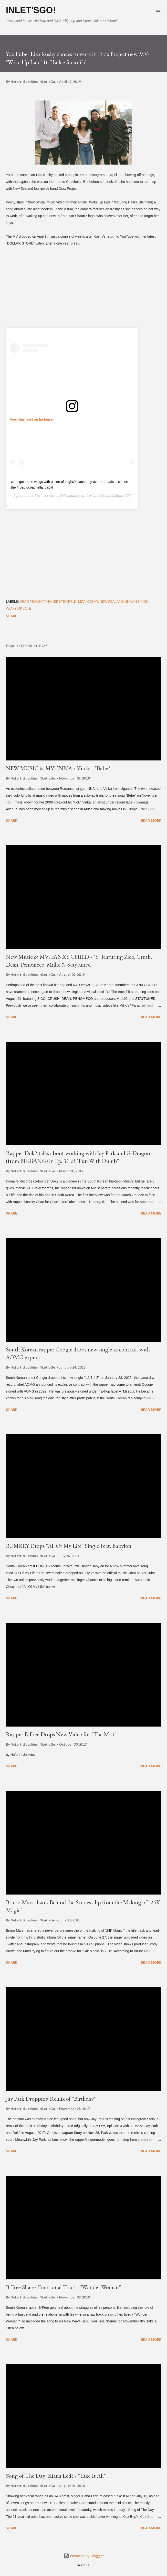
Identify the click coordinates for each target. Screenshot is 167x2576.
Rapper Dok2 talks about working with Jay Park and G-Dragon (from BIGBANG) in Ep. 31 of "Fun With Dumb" (78, 1157)
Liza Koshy (50, 496)
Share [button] (11, 616)
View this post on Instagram (32, 419)
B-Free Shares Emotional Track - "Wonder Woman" (63, 2287)
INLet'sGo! (31, 10)
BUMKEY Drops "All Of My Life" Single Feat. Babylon (68, 1546)
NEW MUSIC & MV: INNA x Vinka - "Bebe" (58, 768)
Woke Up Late (18, 608)
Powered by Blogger (83, 2556)
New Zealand (112, 601)
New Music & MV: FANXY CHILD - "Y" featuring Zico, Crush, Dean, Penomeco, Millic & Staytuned (79, 960)
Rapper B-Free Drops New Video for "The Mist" (61, 1734)
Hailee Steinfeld (61, 601)
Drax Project (32, 601)
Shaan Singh (136, 601)
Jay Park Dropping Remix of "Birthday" (51, 2098)
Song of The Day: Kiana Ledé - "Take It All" (56, 2475)
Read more (151, 820)
